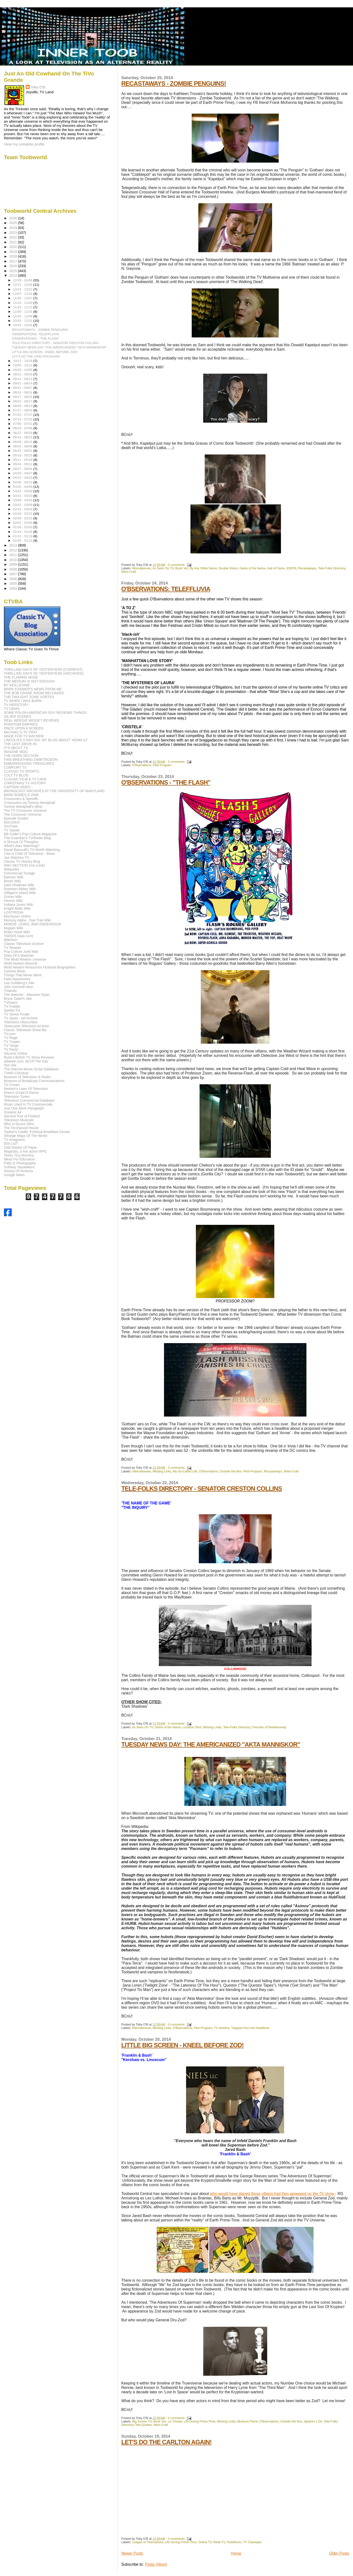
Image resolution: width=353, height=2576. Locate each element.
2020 (13, 247)
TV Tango (11, 1046)
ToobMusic (234, 2542)
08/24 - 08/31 (23, 392)
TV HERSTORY (16, 705)
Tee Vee (10, 1065)
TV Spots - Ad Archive (21, 1018)
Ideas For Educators (19, 1159)
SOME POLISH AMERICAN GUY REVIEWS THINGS (45, 713)
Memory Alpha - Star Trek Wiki (27, 920)
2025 (13, 223)
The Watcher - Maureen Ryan (27, 995)
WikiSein (10, 940)
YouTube (11, 826)
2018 (13, 256)
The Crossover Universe (22, 814)
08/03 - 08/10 (23, 406)
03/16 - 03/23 (23, 496)
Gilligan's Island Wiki (20, 893)
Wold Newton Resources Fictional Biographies (40, 967)
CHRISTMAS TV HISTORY (25, 783)
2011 (13, 555)
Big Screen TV (142, 2421)
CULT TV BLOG (16, 775)
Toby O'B (38, 87)
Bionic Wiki (12, 881)
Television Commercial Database (29, 1100)
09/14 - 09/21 (23, 379)
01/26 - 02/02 (23, 527)
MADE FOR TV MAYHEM (24, 736)
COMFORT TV (15, 767)
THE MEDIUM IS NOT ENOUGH (29, 681)
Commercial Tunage (19, 873)
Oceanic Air (13, 1112)
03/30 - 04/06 (23, 487)
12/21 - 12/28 (23, 284)
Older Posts (339, 2553)
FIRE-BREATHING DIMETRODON (31, 760)
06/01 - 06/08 (23, 446)
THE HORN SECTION (21, 756)
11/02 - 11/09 (23, 316)
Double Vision (228, 568)
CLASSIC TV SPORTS (21, 771)
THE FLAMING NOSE (21, 677)
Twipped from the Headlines (250, 2028)
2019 (13, 252)
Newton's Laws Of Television (26, 1089)
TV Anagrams (14, 1140)
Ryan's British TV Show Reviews (29, 1057)
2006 (13, 579)
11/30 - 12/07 (23, 298)
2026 (13, 218)
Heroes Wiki (13, 901)
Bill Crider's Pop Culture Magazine (30, 834)
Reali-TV (219, 2542)
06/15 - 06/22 (23, 437)
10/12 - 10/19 (23, 361)
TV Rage (11, 1038)
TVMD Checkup (16, 1073)
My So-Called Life (185, 1471)
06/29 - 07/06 (23, 428)
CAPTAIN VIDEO (17, 787)
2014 (13, 275)
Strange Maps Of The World (25, 1136)
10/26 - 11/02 (23, 320)
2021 (13, 242)
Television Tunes (17, 1096)
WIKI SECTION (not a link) (24, 865)
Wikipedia (11, 869)
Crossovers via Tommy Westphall (29, 803)
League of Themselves (147, 2542)
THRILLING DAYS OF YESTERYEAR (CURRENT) (43, 669)
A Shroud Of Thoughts (21, 842)
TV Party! (11, 1049)
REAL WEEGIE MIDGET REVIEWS (31, 720)
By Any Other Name (203, 568)
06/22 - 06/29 (23, 433)
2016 (13, 266)
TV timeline (221, 2028)
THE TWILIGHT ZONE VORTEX (29, 697)
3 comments (176, 1467)
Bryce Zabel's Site (18, 999)
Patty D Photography (20, 1163)
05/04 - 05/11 (23, 464)
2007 (13, 574)
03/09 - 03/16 (23, 500)
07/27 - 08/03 (23, 410)
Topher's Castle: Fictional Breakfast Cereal (37, 1132)
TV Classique (252, 2542)
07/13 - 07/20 (23, 419)
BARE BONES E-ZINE (21, 795)
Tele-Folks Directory (331, 568)
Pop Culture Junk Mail (21, 952)
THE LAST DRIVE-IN (20, 744)
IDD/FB (291, 568)
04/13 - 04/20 (23, 477)
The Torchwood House (21, 1128)
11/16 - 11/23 (23, 307)
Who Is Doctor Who (19, 1124)
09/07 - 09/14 (23, 383)
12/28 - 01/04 (23, 280)
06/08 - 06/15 (23, 442)
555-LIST (11, 1143)
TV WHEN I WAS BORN (23, 701)
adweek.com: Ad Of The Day (26, 1061)
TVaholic (10, 991)
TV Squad (11, 830)
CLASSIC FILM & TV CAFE (25, 779)
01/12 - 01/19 (23, 536)
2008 (13, 569)
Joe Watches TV (16, 857)
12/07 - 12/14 (23, 294)
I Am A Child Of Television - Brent (29, 854)
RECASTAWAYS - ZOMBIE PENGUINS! (173, 83)
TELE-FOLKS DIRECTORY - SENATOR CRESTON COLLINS (201, 1488)
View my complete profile (24, 144)
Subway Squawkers (19, 1167)
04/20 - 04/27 (23, 473)
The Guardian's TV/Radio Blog (27, 838)
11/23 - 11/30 (23, 303)
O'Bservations (141, 765)
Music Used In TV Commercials (28, 1104)
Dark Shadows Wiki (19, 885)
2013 (13, 545)
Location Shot (191, 1727)
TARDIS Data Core (18, 936)
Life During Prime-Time (199, 2421)
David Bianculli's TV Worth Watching (32, 850)
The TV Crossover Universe (25, 810)
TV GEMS (12, 709)
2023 (13, 233)
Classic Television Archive (24, 944)
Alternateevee (141, 568)
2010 (13, 560)
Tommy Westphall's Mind (23, 807)
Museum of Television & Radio (27, 1077)
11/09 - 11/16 (23, 311)
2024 (13, 228)
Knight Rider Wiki (17, 908)
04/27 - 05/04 (23, 469)
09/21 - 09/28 (23, 374)
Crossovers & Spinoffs (21, 799)
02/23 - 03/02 (23, 509)
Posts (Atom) (156, 2564)
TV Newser (12, 948)
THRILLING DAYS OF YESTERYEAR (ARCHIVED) (44, 673)
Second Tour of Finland (22, 1116)
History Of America (18, 1171)
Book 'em (181, 568)
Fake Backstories (17, 979)
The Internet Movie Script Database (31, 1069)
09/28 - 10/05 (23, 370)
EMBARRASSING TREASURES (29, 763)
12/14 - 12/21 (23, 289)
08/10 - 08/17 (23, 401)
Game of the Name (252, 568)
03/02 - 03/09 (23, 505)
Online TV (205, 2542)
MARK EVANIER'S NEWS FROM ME (33, 689)
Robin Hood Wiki (17, 932)
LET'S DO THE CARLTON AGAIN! (166, 2442)
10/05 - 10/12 (23, 365)
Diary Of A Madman (19, 955)
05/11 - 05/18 (23, 460)
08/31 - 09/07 (23, 388)
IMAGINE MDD (15, 752)
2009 (13, 564)
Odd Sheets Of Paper (20, 1147)
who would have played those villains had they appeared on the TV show (272, 2194)
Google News (14, 1175)
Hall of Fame (276, 568)
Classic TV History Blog (22, 861)
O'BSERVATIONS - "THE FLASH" (165, 782)
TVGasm (11, 1002)
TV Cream (12, 1085)
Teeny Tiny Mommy (19, 1155)
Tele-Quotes (143, 2425)
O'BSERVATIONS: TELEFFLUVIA (165, 588)
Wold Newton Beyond (20, 963)
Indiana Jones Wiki (18, 904)
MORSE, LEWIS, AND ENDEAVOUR (32, 924)
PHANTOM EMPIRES (21, 724)
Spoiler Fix (12, 1010)
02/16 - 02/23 (23, 513)
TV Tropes (12, 1042)
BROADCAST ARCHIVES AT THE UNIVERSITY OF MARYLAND (54, 791)
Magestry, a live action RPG (25, 1151)
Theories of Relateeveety (269, 1727)
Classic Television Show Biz (25, 1030)
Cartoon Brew (14, 971)
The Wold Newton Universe (25, 959)
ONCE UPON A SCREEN (23, 728)
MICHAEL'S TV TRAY (21, 732)
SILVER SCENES (17, 716)
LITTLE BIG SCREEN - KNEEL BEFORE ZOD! (182, 2045)
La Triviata (175, 2421)
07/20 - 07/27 (23, 415)
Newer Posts (132, 2553)
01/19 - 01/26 (23, 532)
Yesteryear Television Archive (26, 1026)
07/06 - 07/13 (23, 424)
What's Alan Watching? (21, 846)
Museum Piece (247, 2421)
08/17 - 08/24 (23, 397)
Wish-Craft (128, 571)
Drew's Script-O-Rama (21, 1093)
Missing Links (162, 1471)
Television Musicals (19, 1120)
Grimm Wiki (13, 897)
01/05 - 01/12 (23, 540)
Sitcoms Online (15, 1053)
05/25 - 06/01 (23, 451)
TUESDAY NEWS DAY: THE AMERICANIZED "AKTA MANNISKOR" (210, 1744)
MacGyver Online (17, 916)
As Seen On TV (163, 568)
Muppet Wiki (13, 928)
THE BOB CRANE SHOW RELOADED (34, 693)
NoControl (12, 822)
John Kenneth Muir (18, 987)
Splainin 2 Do (313, 2421)
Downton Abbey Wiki (20, 889)
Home (236, 2553)
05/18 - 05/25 (23, 455)
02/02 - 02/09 (23, 523)
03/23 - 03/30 (23, 491)
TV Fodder (12, 1006)
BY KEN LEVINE (17, 685)
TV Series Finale (17, 1014)
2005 (13, 583)
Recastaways (307, 568)
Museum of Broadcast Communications (34, 1081)
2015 (13, 271)
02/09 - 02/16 (23, 518)
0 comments (176, 565)
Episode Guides (16, 818)
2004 (13, 588)
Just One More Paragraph (24, 1108)
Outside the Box (231, 1471)
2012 (13, 550)
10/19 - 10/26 (23, 325)
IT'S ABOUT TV (16, 748)
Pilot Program (162, 765)
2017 (13, 261)
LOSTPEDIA (14, 912)
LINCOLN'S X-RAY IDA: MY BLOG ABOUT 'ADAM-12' (46, 740)
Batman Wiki (14, 877)
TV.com (10, 1034)
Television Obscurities (21, 1022)
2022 (13, 237)
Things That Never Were (23, 975)
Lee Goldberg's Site (19, 983)
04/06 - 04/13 (23, 482)
